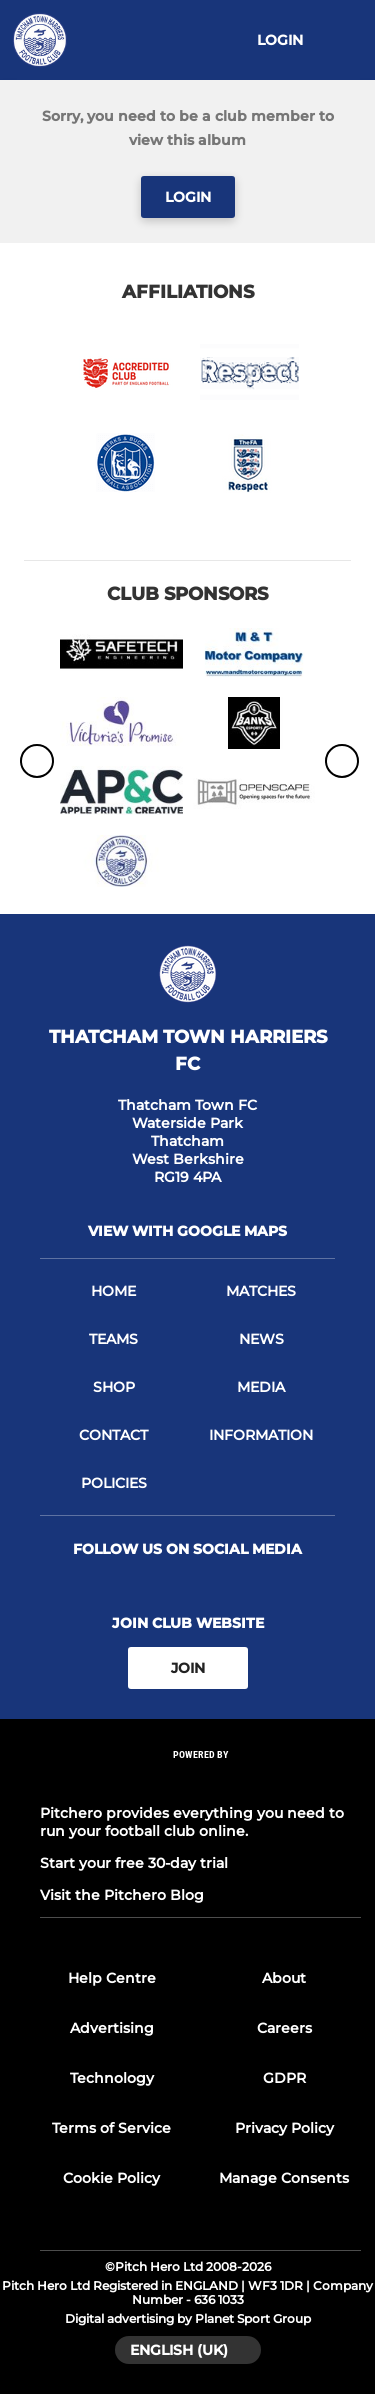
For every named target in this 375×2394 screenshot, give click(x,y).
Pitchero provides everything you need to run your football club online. (192, 1822)
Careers (284, 2028)
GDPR (284, 2078)
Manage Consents (284, 2178)
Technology (112, 2078)
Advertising (112, 2028)
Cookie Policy (111, 2178)
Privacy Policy (284, 2128)
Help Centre (112, 1978)
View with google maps (187, 1231)
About (284, 1978)
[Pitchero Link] (201, 1781)
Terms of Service (111, 2128)
